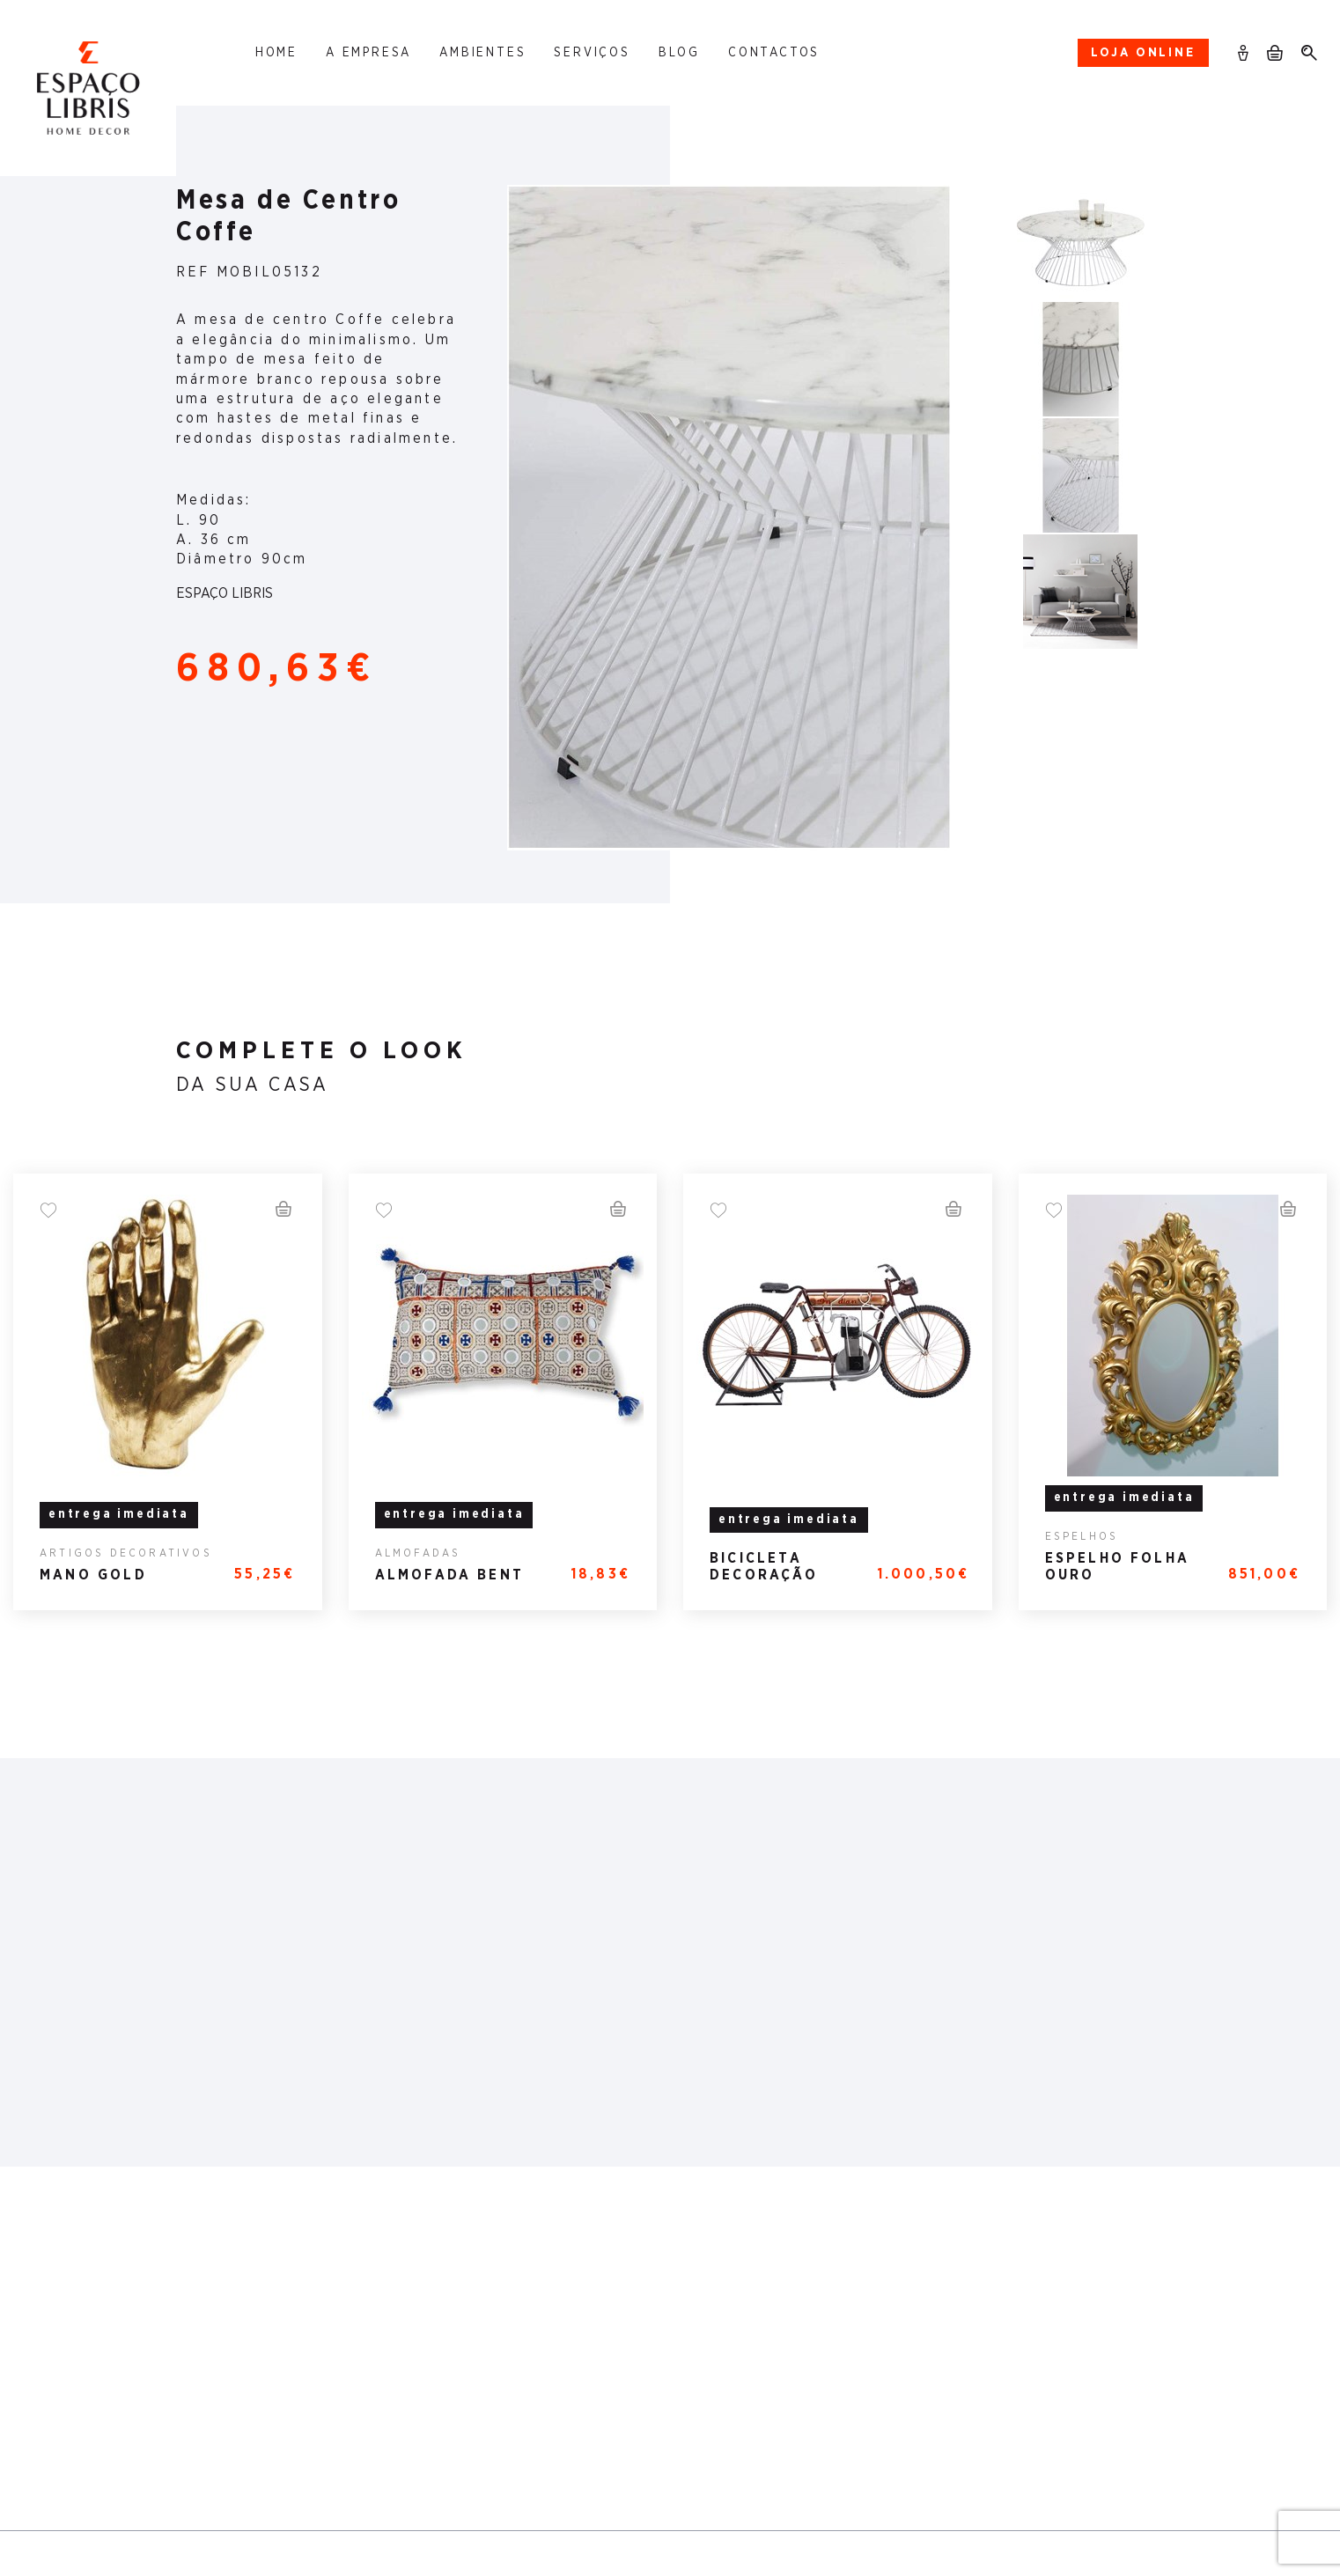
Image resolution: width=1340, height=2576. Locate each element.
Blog (679, 53)
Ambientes (482, 53)
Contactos (774, 53)
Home (276, 53)
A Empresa (368, 53)
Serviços (592, 53)
